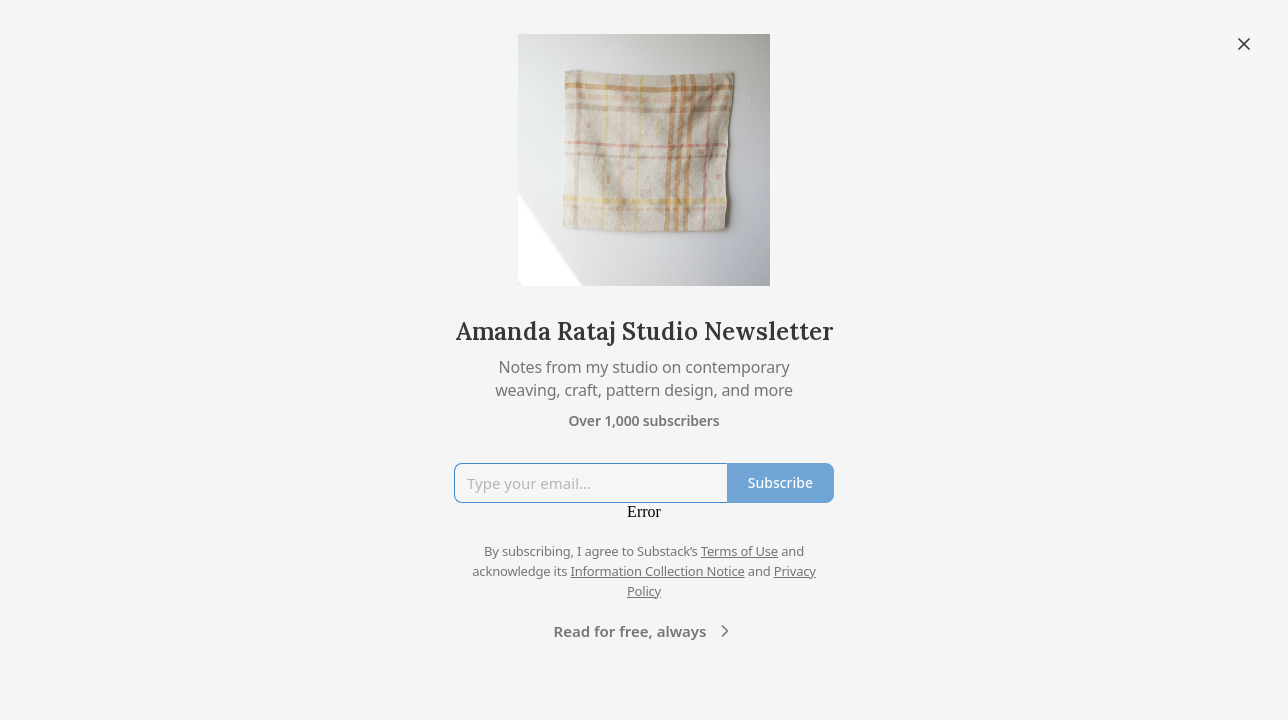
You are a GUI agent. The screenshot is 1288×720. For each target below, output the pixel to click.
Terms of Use (739, 551)
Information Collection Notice (657, 571)
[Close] (1244, 44)
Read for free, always (644, 631)
